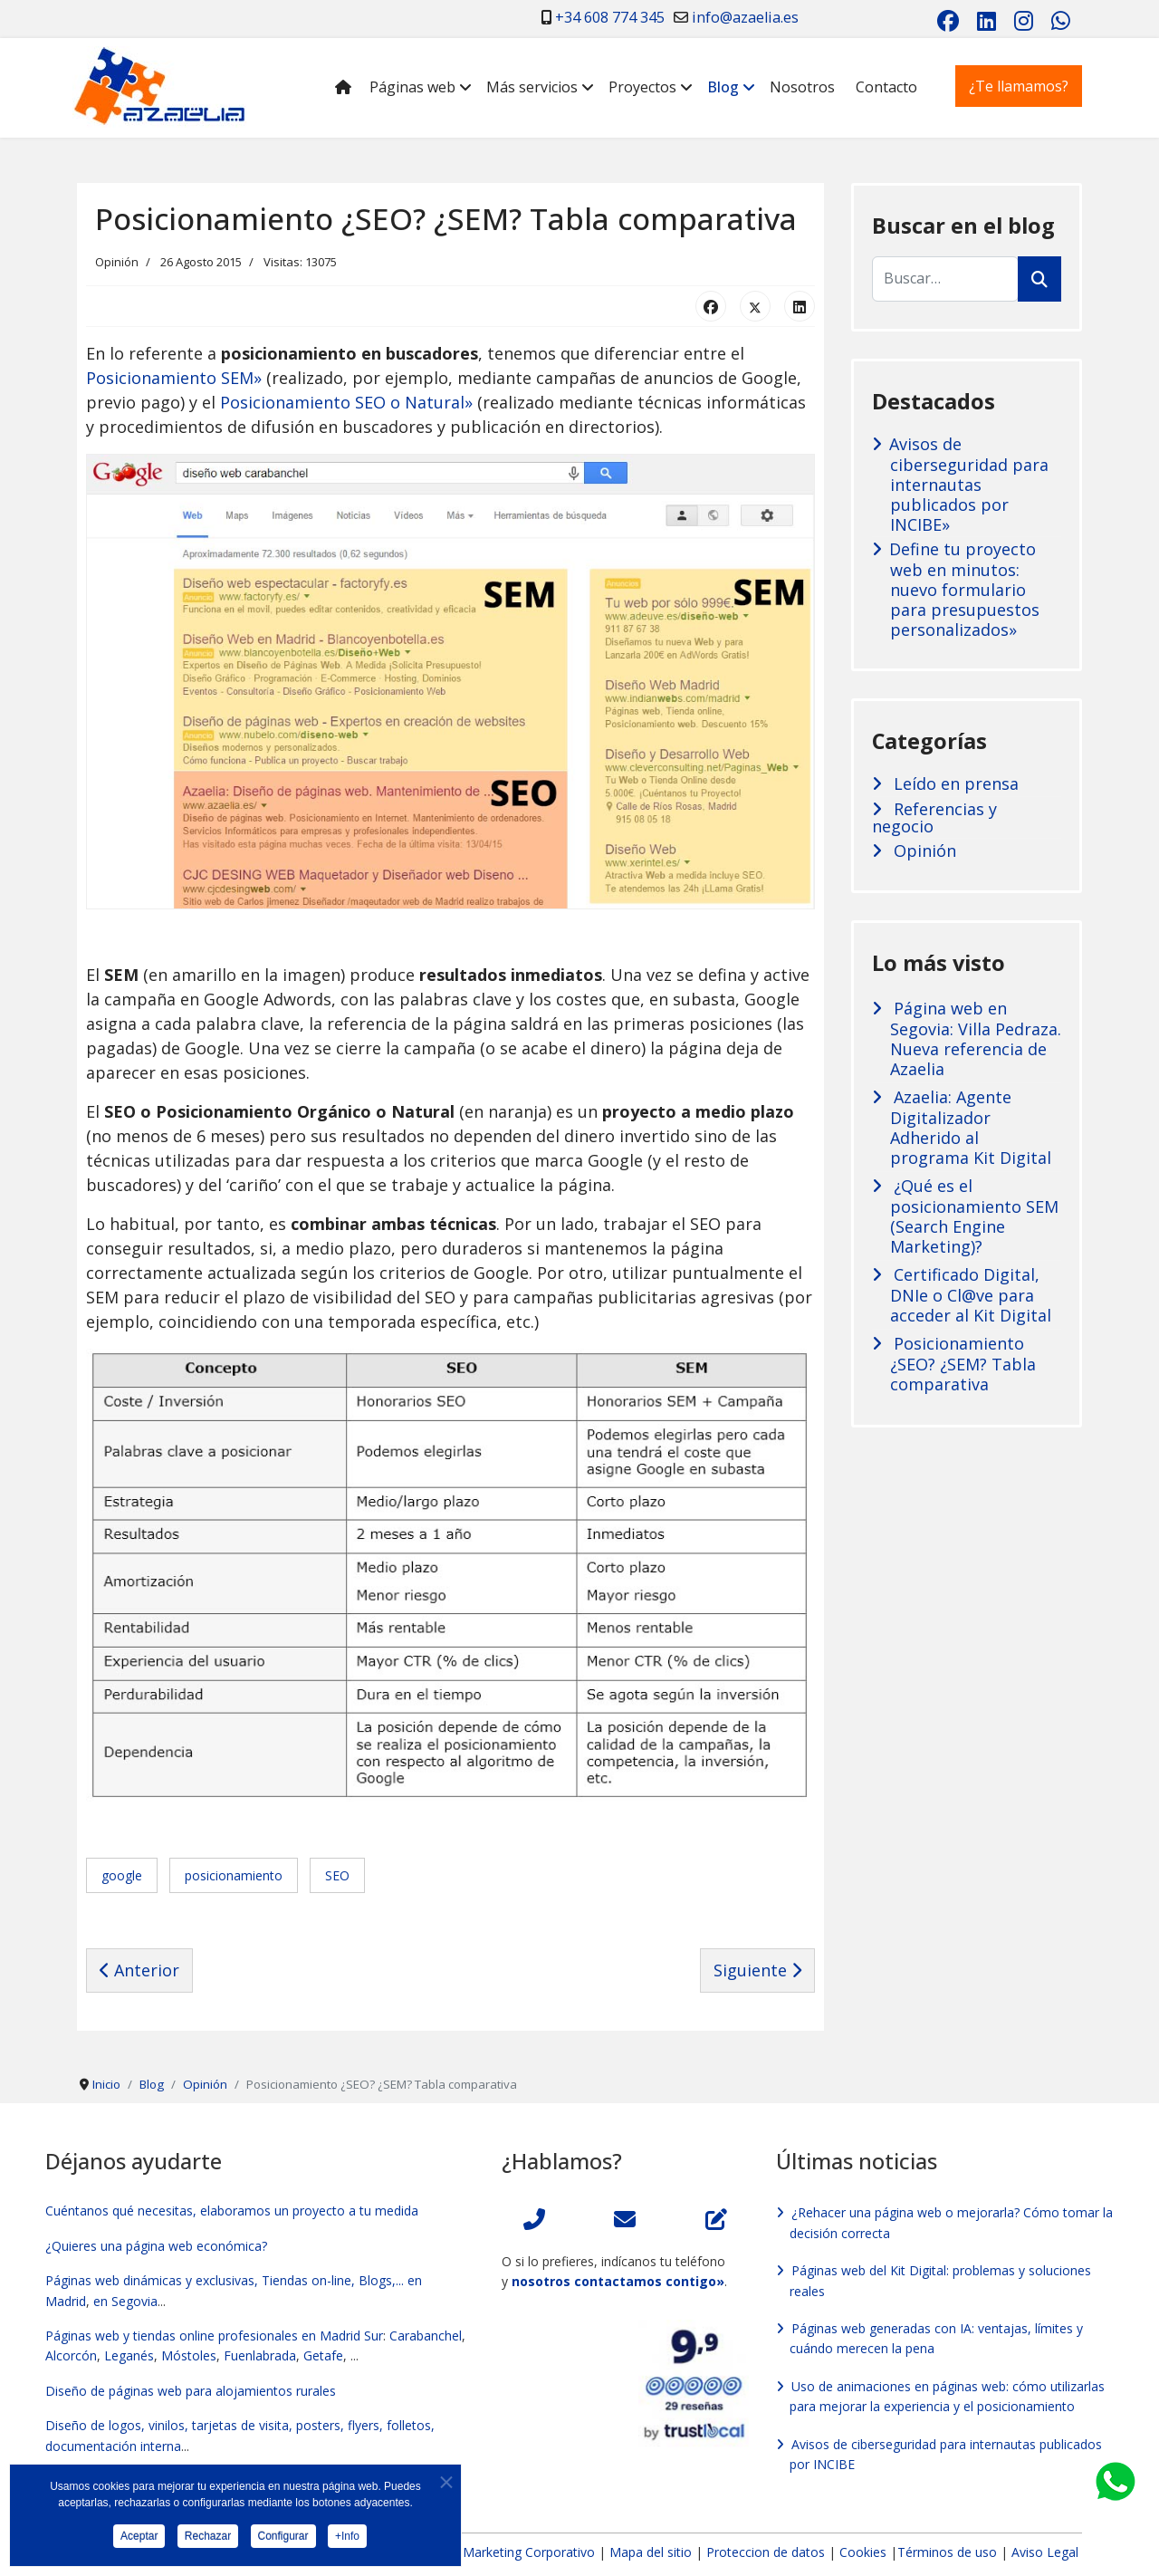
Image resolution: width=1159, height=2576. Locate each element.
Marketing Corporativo (529, 2552)
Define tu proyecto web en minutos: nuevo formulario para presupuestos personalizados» (964, 589)
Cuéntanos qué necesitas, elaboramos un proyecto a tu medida (231, 2210)
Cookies (862, 2552)
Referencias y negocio (934, 817)
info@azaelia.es (745, 17)
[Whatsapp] (1060, 20)
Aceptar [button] (139, 2541)
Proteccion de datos (765, 2552)
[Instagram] (1023, 20)
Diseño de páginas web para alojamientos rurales (190, 2390)
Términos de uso (947, 2552)
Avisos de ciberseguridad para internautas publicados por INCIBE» (969, 484)
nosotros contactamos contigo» (618, 2281)
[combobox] (945, 278)
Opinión (117, 262)
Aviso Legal (1044, 2552)
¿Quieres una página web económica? (156, 2245)
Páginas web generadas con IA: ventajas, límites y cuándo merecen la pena (936, 2338)
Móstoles (188, 2355)
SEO (337, 1875)
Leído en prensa (954, 784)
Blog (723, 87)
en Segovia (125, 2301)
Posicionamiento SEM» (174, 378)
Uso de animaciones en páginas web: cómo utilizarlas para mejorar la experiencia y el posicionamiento (947, 2396)
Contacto (886, 87)
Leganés (129, 2355)
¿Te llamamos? (1018, 86)
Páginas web (412, 87)
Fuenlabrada (260, 2355)
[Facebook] (948, 20)
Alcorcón (71, 2355)
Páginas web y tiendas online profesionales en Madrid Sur (214, 2335)
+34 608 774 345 (610, 17)
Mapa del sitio (652, 2552)
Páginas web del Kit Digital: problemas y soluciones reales (940, 2280)
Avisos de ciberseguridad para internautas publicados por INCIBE (946, 2454)
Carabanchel (425, 2335)
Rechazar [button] (208, 2541)
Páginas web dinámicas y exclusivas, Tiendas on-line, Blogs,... (224, 2280)
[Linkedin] (986, 20)
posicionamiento (234, 1875)
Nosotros (802, 87)
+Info (347, 2541)
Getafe (323, 2355)
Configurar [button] (283, 2541)
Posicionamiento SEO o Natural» (346, 402)
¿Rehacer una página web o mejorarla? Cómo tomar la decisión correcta (951, 2222)
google (121, 1875)
